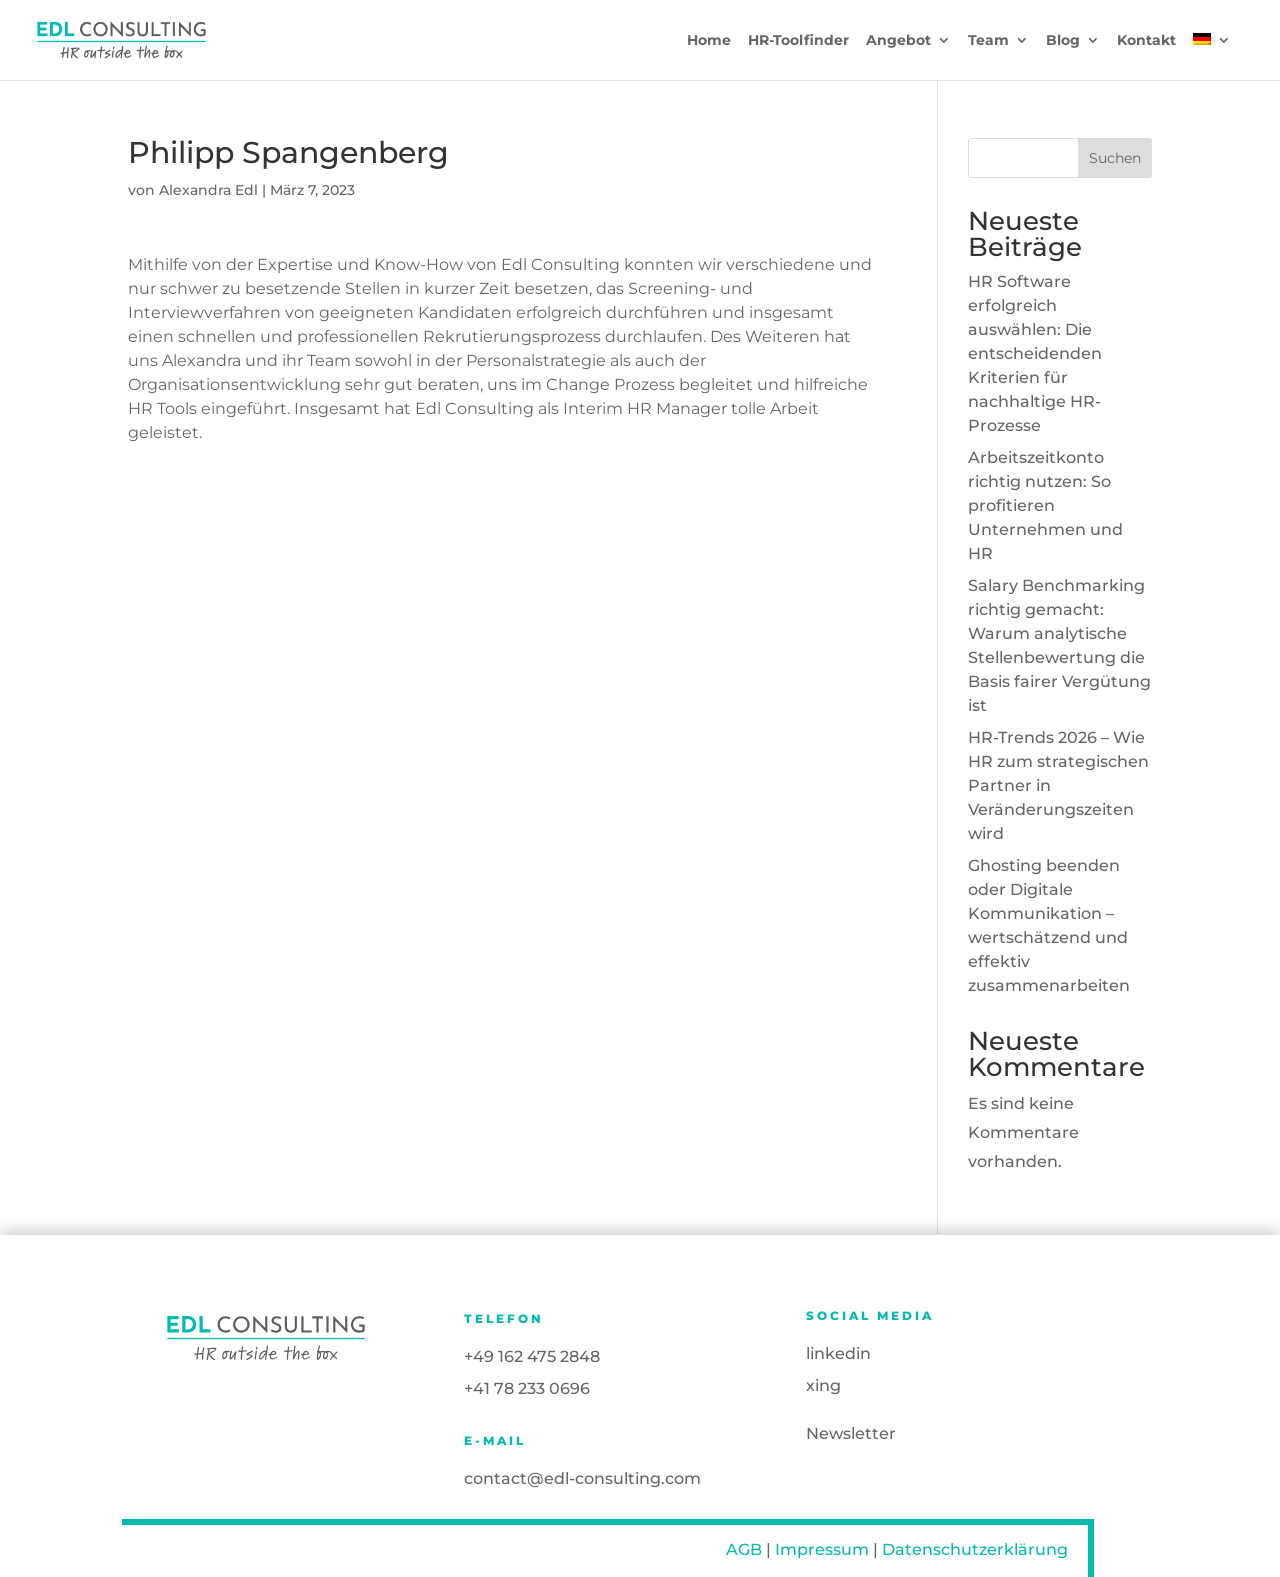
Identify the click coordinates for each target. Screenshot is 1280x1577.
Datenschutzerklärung (975, 1549)
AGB (744, 1549)
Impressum (822, 1549)
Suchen (1115, 158)
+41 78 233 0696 (527, 1388)
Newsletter (851, 1433)
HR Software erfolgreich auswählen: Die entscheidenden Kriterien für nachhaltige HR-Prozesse (1035, 353)
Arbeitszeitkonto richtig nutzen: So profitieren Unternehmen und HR (1045, 505)
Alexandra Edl (208, 190)
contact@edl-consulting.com (582, 1478)
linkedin (838, 1353)
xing (823, 1385)
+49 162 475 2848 (532, 1356)
